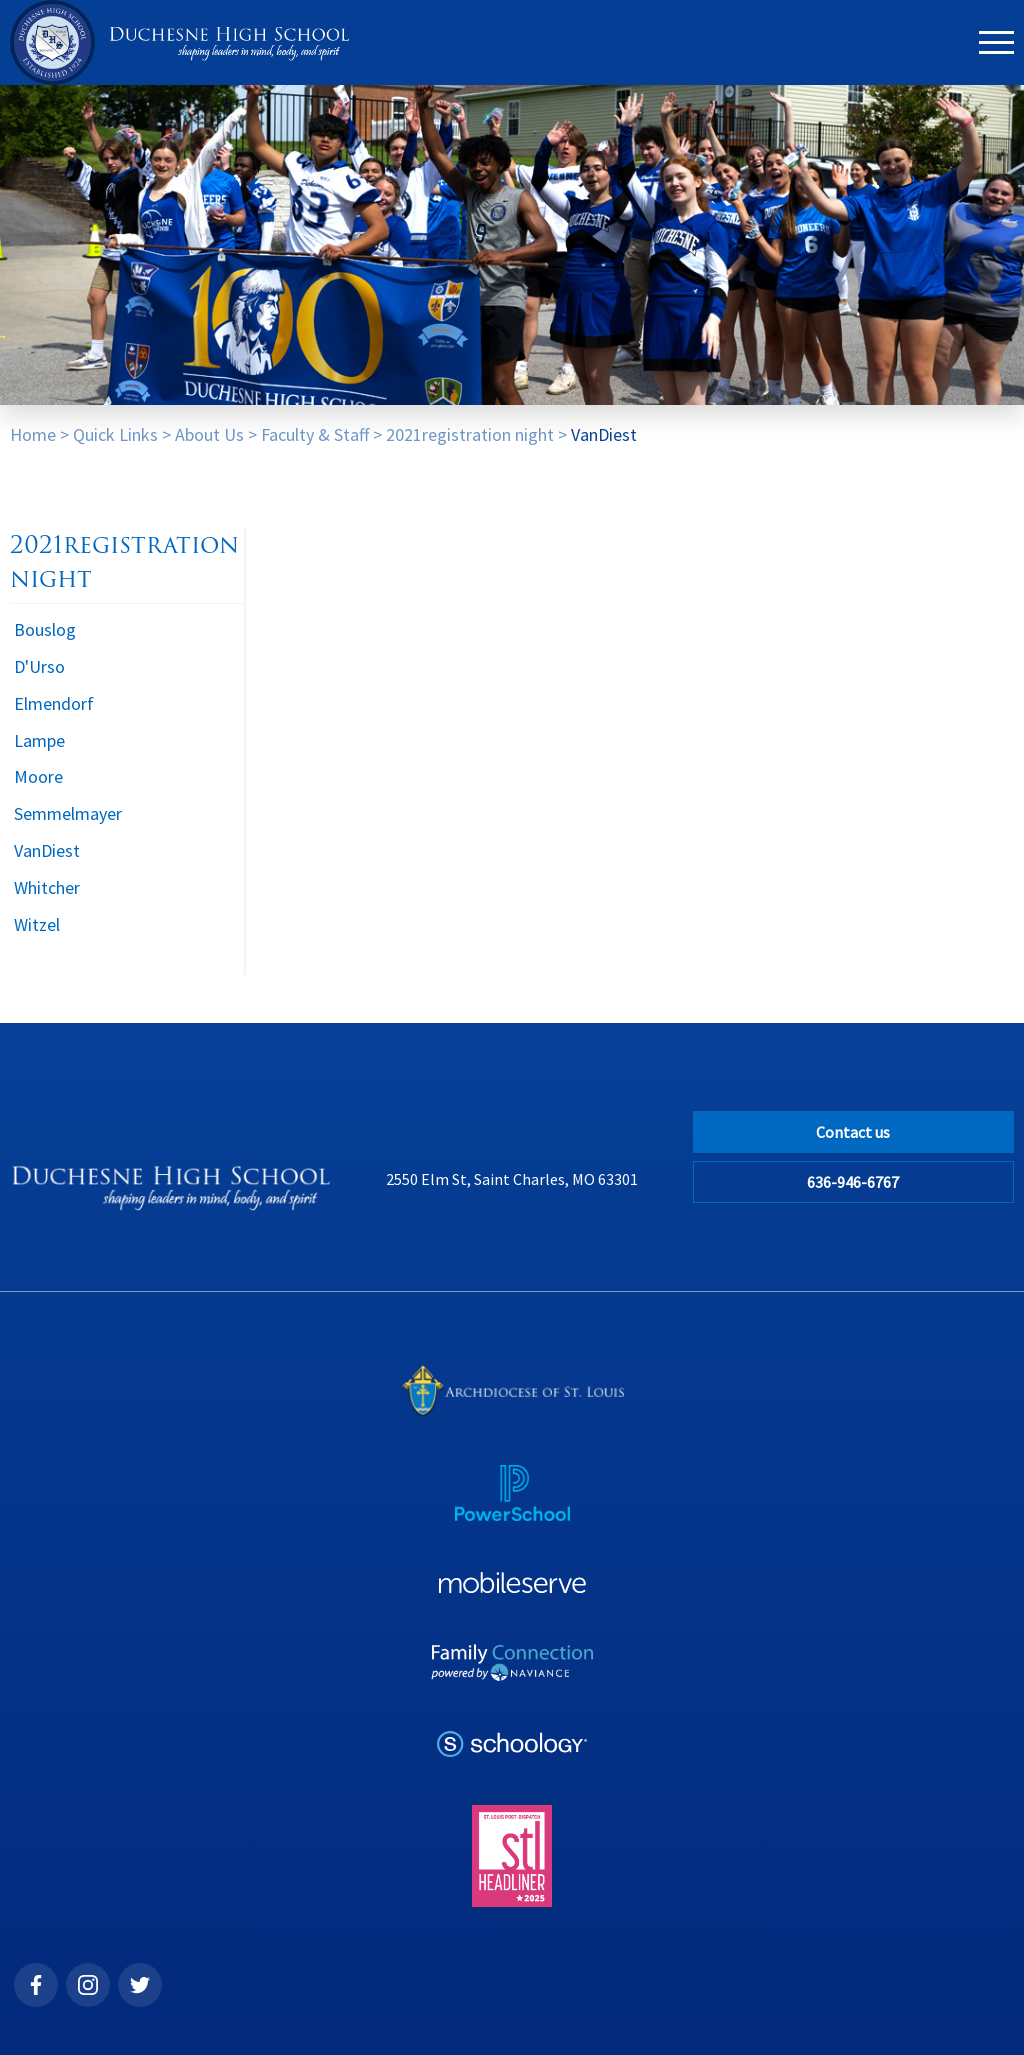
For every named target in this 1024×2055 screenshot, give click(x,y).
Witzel (37, 924)
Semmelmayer (68, 813)
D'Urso (39, 666)
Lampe (39, 740)
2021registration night (470, 434)
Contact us (853, 1132)
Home (33, 434)
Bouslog (45, 629)
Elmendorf (54, 703)
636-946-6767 (853, 1182)
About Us (209, 434)
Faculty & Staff (315, 434)
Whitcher (47, 887)
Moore (38, 776)
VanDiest (604, 434)
